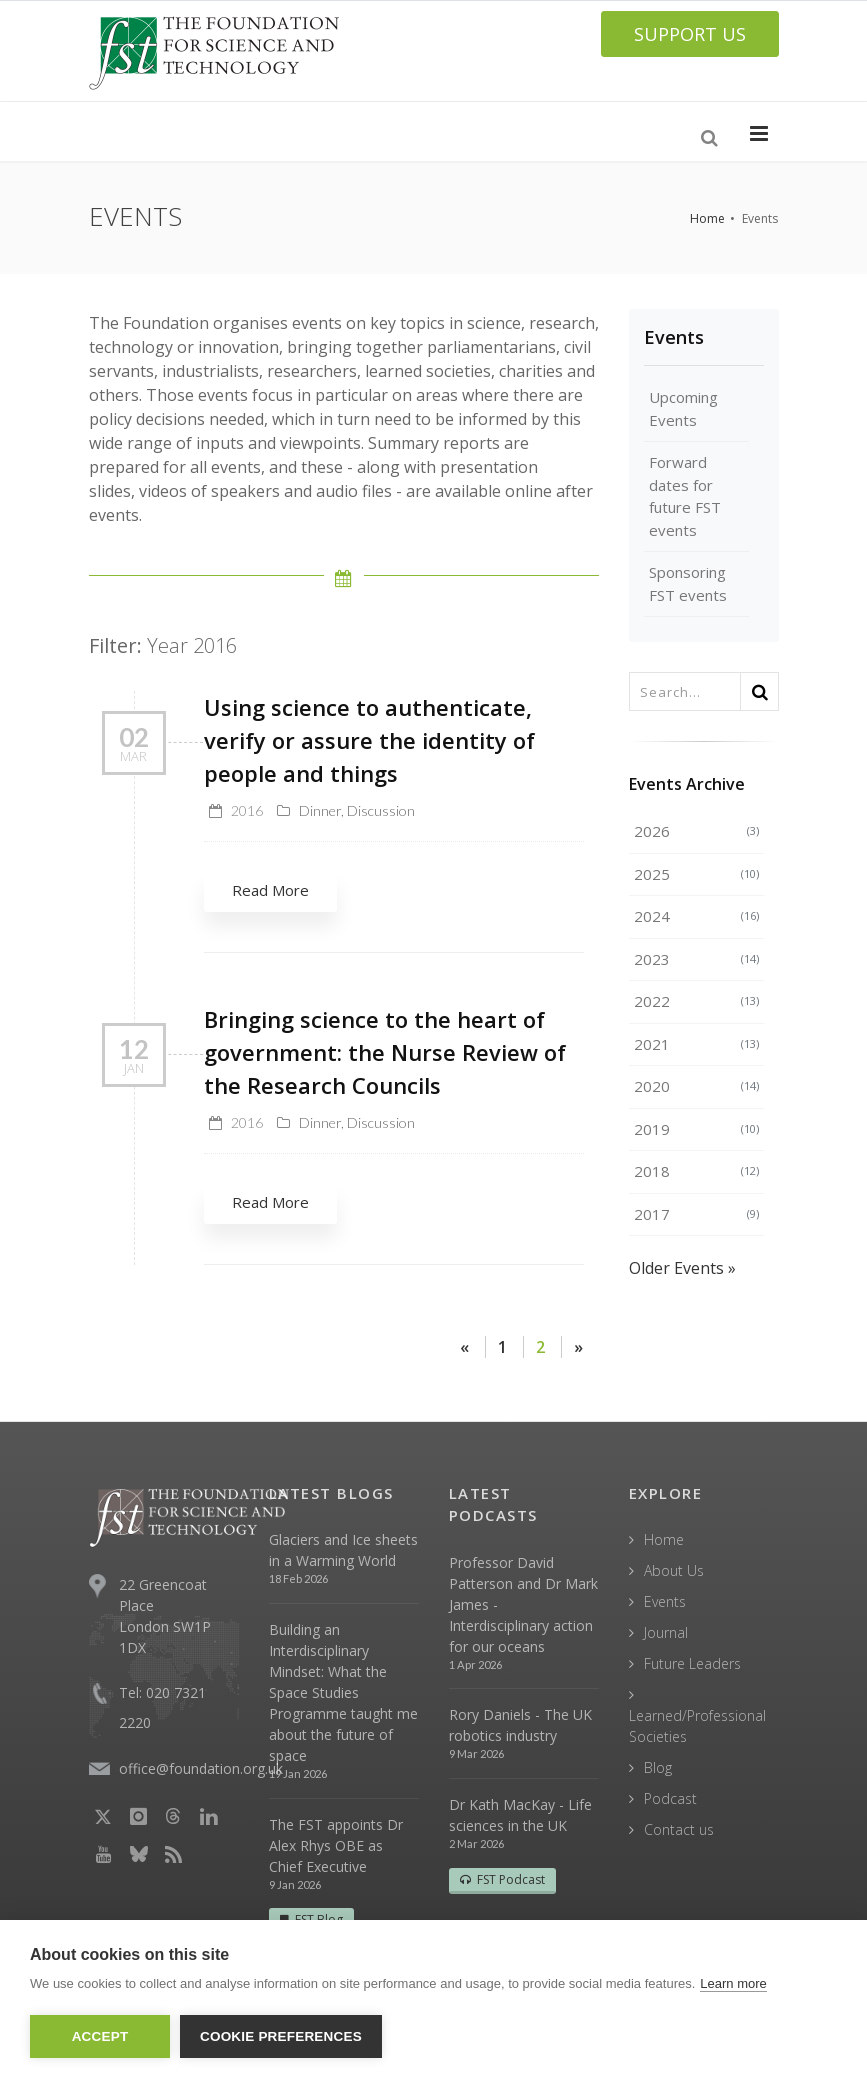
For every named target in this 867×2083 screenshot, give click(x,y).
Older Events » (682, 1268)
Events (674, 337)
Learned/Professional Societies (697, 1726)
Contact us (679, 1829)
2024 (696, 916)
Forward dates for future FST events (685, 496)
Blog (658, 1767)
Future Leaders (692, 1663)
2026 (696, 831)
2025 (696, 874)
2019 (696, 1129)
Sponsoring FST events (688, 583)
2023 (696, 959)
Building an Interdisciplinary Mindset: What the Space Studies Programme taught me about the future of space (343, 1692)
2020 (696, 1086)
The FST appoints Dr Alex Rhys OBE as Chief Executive (336, 1845)
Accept (100, 2036)
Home (707, 218)
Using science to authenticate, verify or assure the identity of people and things (369, 740)
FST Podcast (502, 1879)
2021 (696, 1044)
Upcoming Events (683, 408)
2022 (696, 1001)
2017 (696, 1214)
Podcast (670, 1798)
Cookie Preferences (281, 2036)
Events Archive (687, 784)
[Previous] (464, 1347)
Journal (666, 1632)
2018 (696, 1171)
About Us (674, 1570)
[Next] (578, 1347)
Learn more (733, 1983)
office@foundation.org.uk (201, 1768)
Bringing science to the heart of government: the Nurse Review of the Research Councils (385, 1052)
